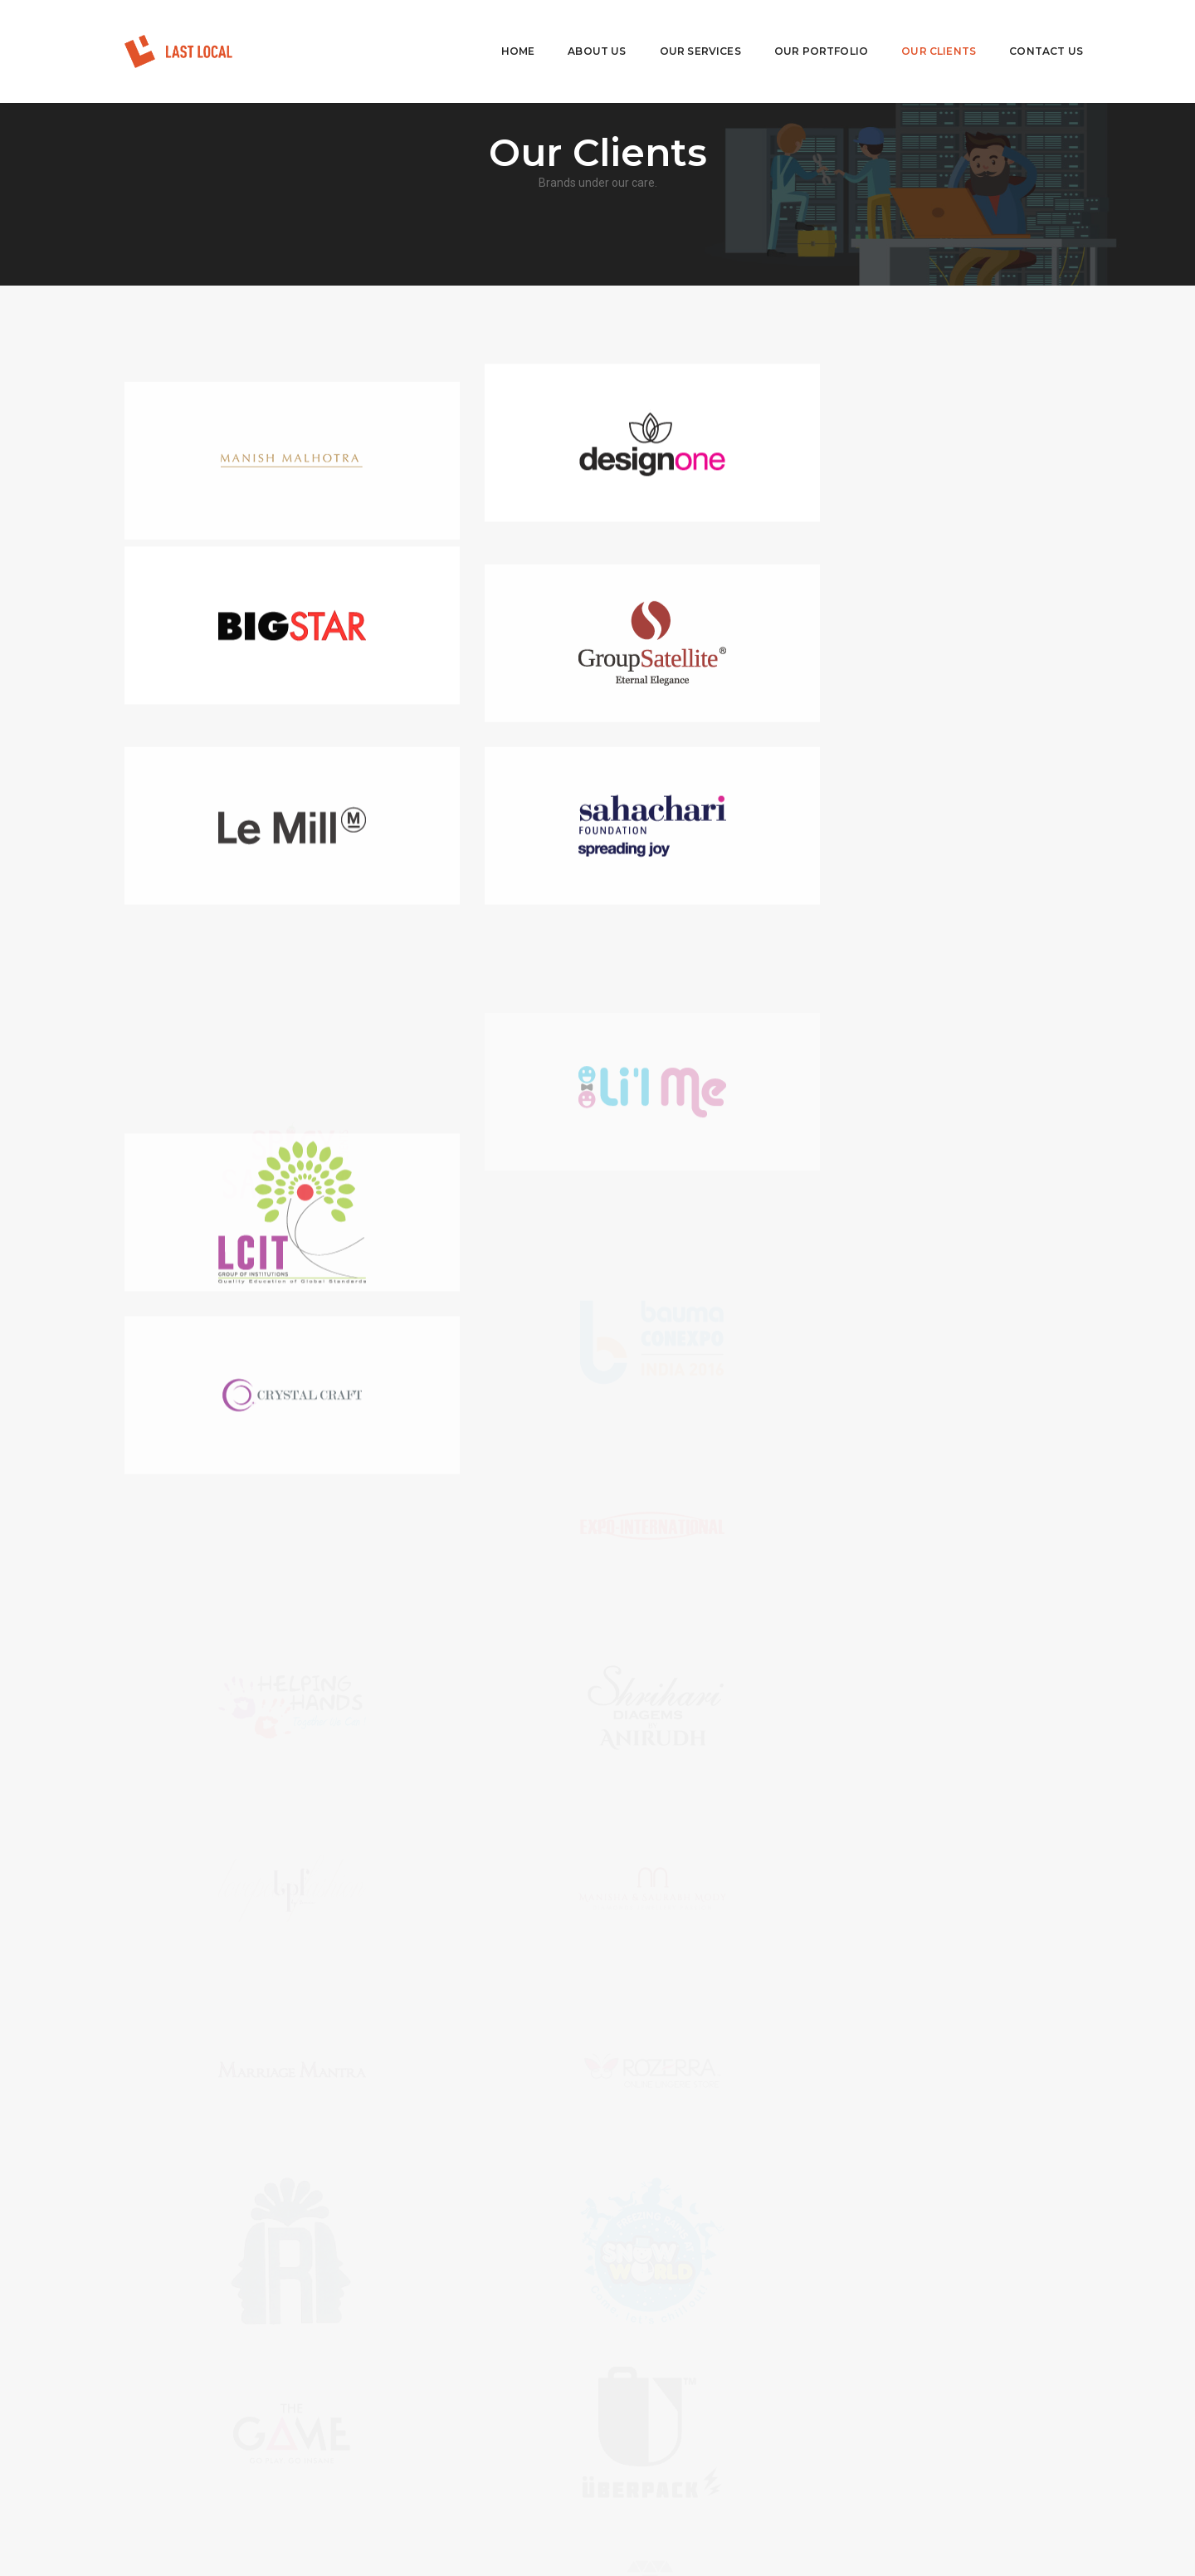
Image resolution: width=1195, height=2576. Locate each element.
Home (493, 29)
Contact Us (1021, 29)
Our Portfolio (796, 29)
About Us (572, 29)
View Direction (673, 2490)
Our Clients (913, 29)
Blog (403, 2441)
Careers (411, 2421)
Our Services (675, 29)
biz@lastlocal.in (702, 2438)
